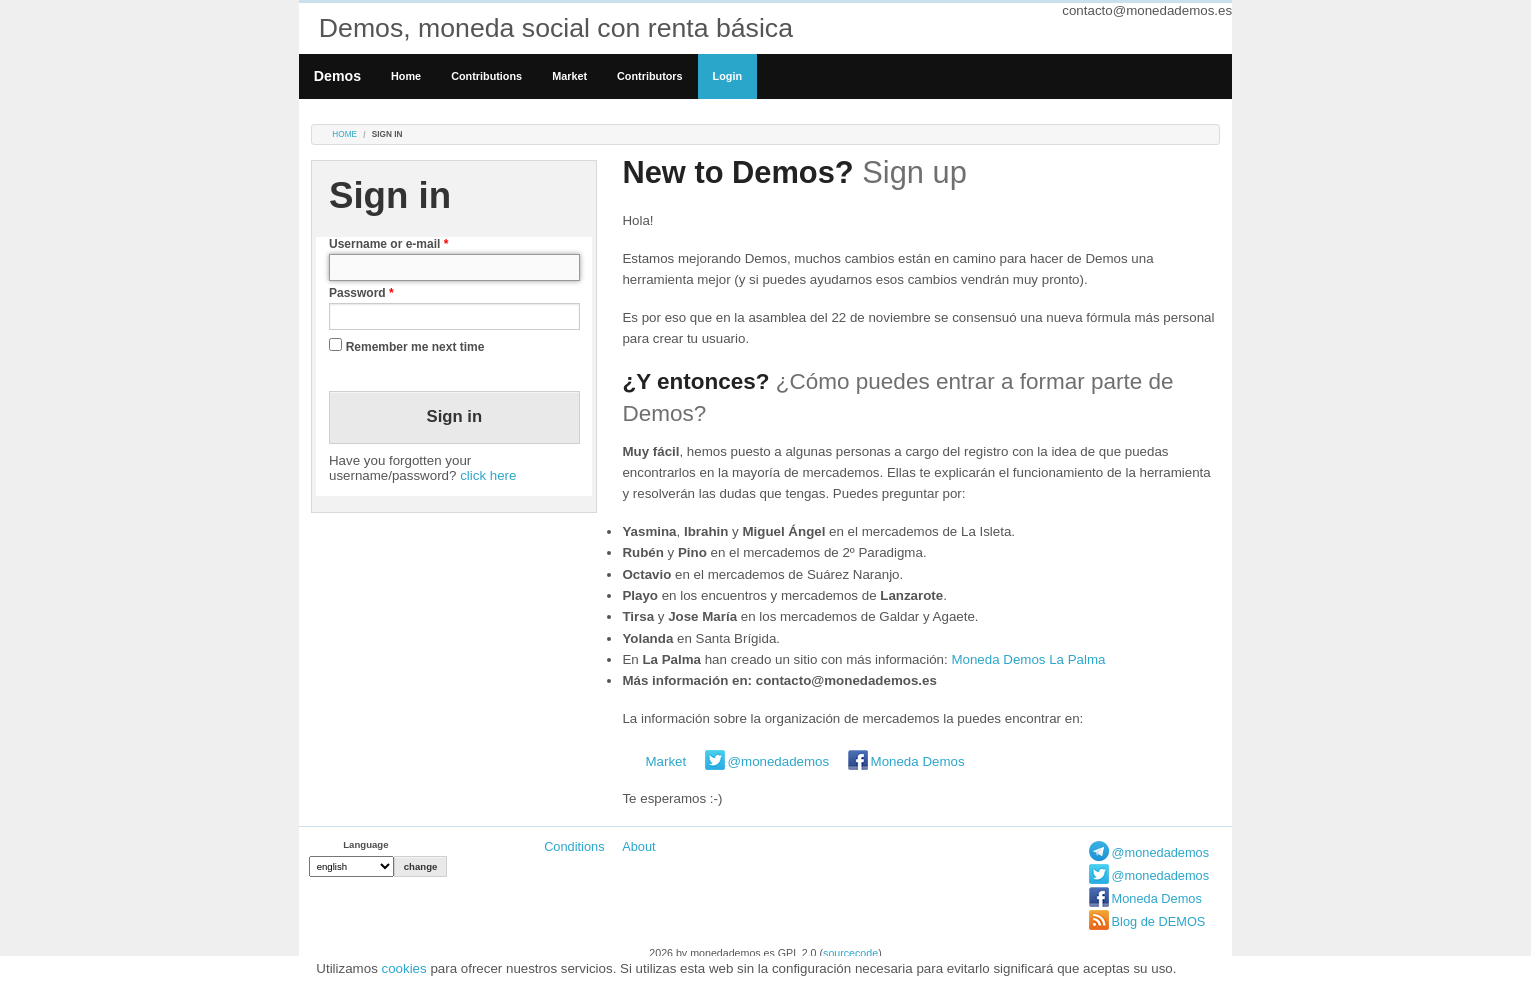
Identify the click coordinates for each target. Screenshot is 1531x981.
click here (488, 475)
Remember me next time (415, 347)
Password (361, 293)
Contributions (486, 76)
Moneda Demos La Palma (1028, 659)
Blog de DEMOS (1159, 921)
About (638, 846)
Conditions (574, 846)
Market (569, 76)
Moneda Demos (918, 761)
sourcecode (850, 953)
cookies (404, 968)
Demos (337, 76)
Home (406, 76)
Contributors (650, 76)
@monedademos (779, 761)
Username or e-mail (388, 244)
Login (727, 76)
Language (365, 844)
